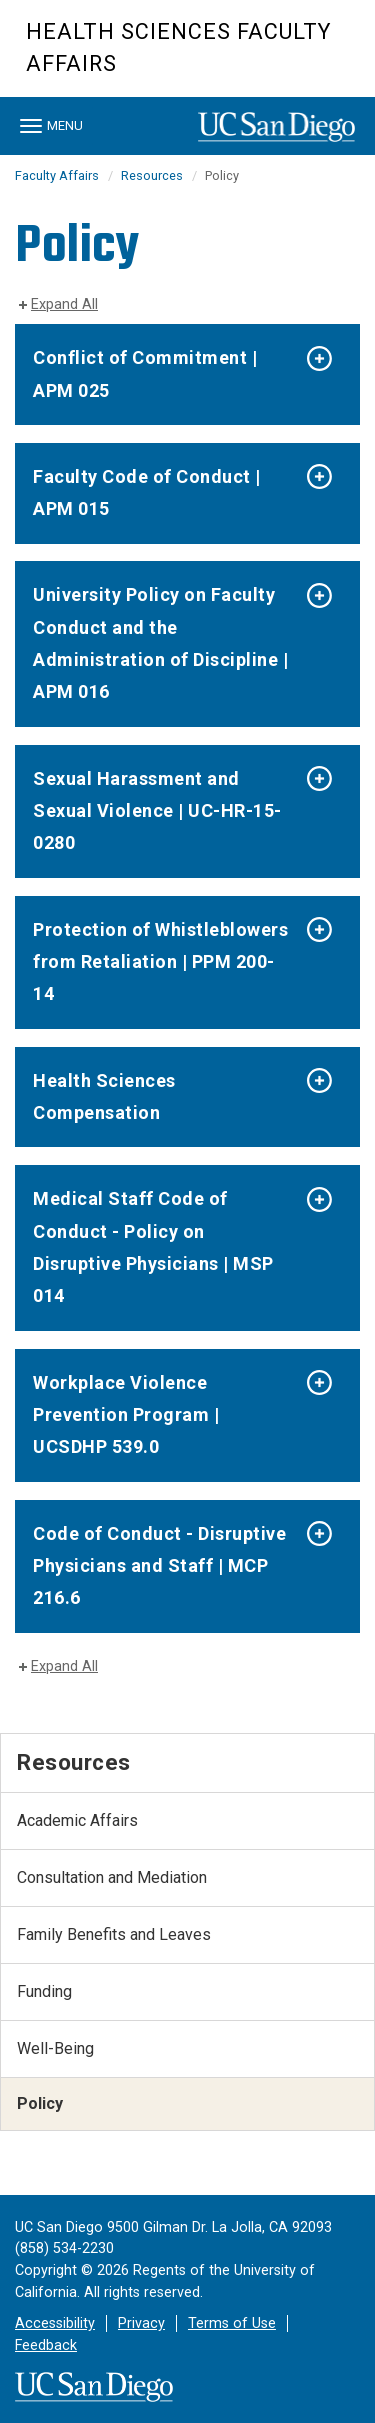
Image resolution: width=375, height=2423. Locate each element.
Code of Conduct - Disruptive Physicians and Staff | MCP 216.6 (159, 1566)
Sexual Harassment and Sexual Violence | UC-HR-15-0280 (157, 811)
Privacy (141, 2323)
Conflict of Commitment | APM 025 (145, 373)
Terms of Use (232, 2323)
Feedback (46, 2345)
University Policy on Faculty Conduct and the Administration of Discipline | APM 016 (160, 643)
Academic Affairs (77, 1820)
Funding (44, 1991)
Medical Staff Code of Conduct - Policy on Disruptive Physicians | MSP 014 (153, 1247)
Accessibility (55, 2323)
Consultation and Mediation (112, 1877)
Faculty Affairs (57, 175)
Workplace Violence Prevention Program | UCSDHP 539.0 (126, 1415)
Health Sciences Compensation (104, 1096)
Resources (152, 175)
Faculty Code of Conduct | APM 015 (147, 492)
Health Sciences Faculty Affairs (178, 47)
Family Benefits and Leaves (114, 1934)
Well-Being (55, 2048)
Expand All (64, 304)
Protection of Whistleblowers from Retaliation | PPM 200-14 (160, 962)
